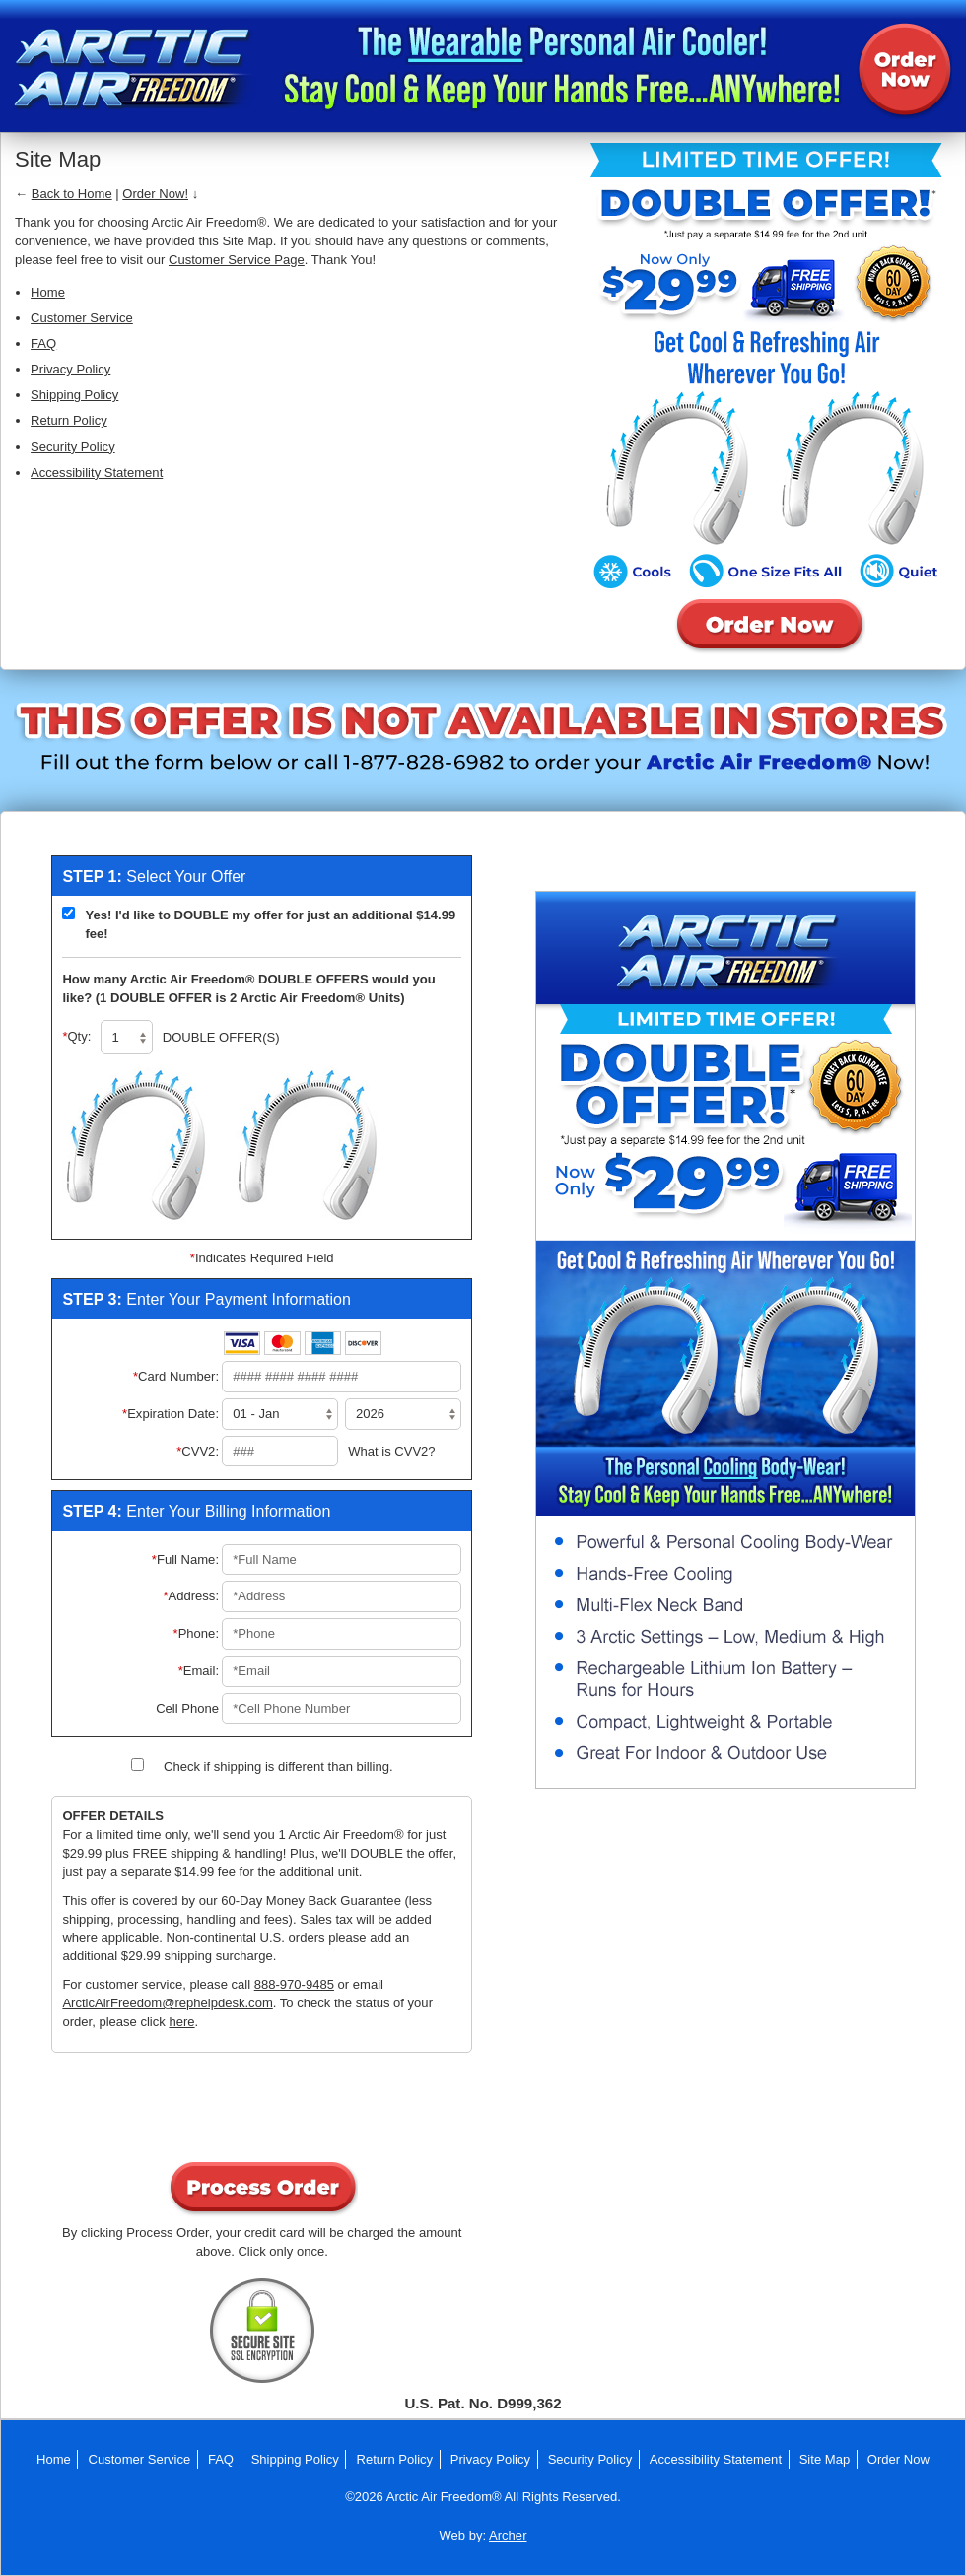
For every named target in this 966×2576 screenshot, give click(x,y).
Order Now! (155, 193)
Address (194, 1596)
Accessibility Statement (97, 472)
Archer (507, 2535)
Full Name (188, 1559)
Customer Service (82, 317)
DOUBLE (287, 979)
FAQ (43, 343)
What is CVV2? (391, 1451)
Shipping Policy (74, 394)
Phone (198, 1633)
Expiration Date (173, 1413)
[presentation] (262, 2110)
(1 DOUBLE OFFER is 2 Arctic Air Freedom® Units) (248, 997)
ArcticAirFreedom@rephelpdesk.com (167, 2003)
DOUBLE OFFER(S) (221, 1037)
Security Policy (73, 447)
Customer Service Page (237, 259)
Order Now (898, 2459)
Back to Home (72, 193)
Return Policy (69, 420)
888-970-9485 (294, 1984)
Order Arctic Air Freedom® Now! (904, 69)
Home (48, 292)
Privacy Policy (70, 369)
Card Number (178, 1376)
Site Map (825, 2459)
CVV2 (200, 1451)
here (181, 2021)
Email (201, 1670)
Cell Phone (187, 1708)
